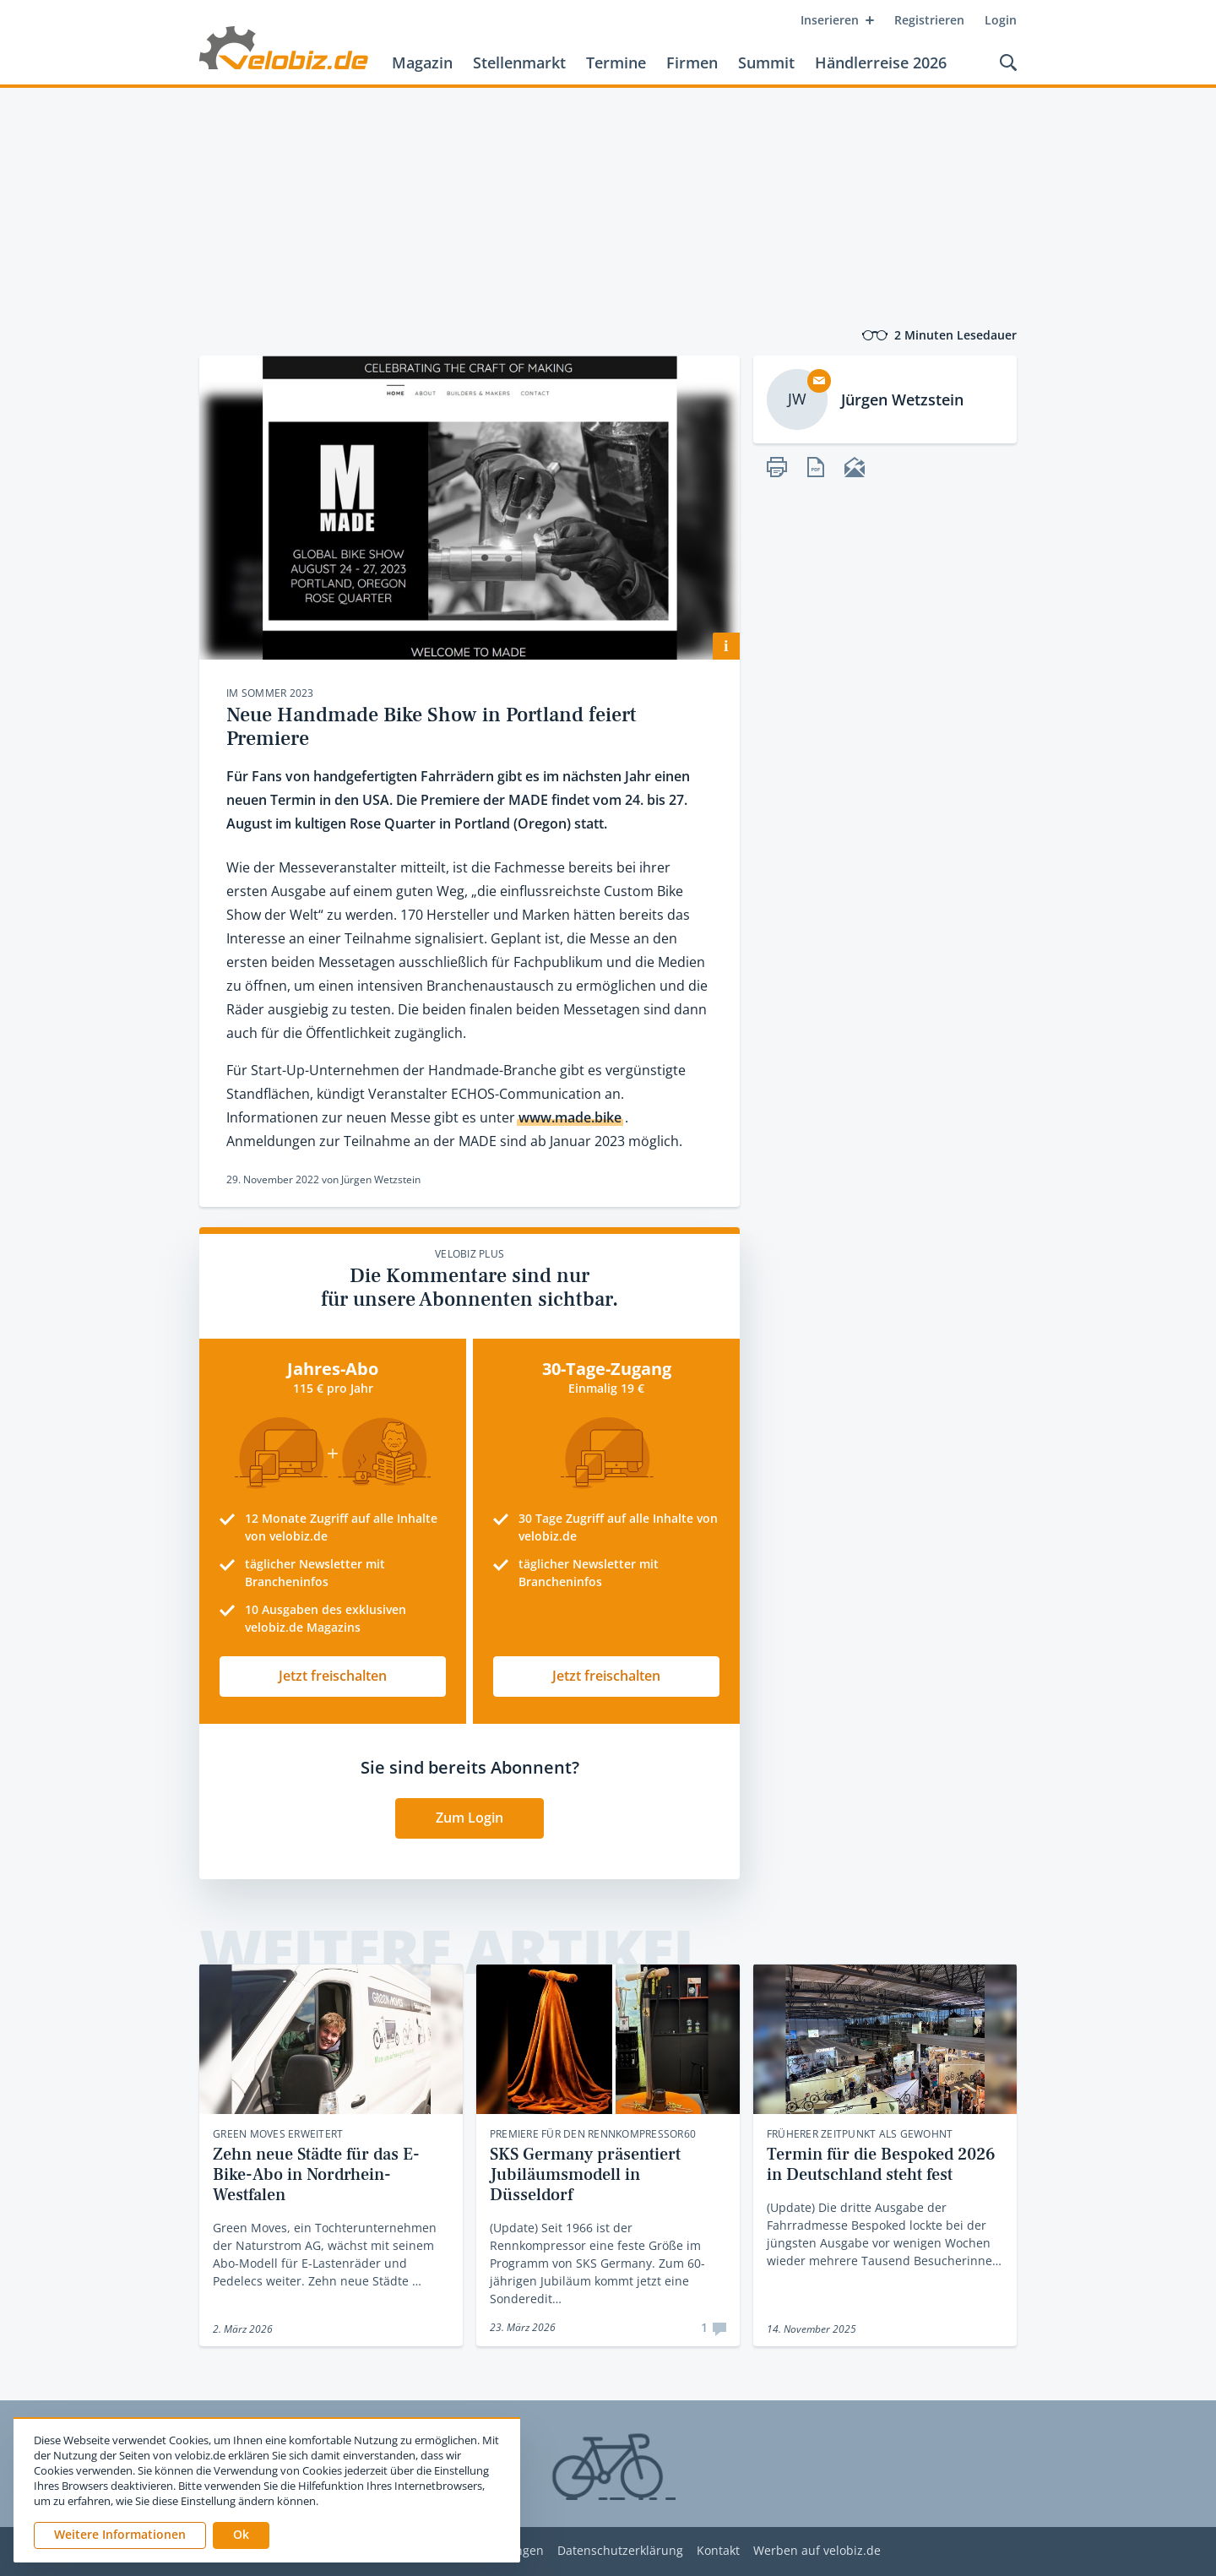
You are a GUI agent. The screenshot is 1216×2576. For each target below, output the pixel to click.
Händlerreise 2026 (881, 62)
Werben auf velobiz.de (817, 2551)
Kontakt (718, 2551)
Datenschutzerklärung (620, 2551)
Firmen (692, 62)
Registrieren (929, 20)
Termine (616, 62)
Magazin (422, 62)
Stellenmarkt (519, 62)
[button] (241, 2535)
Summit (766, 62)
